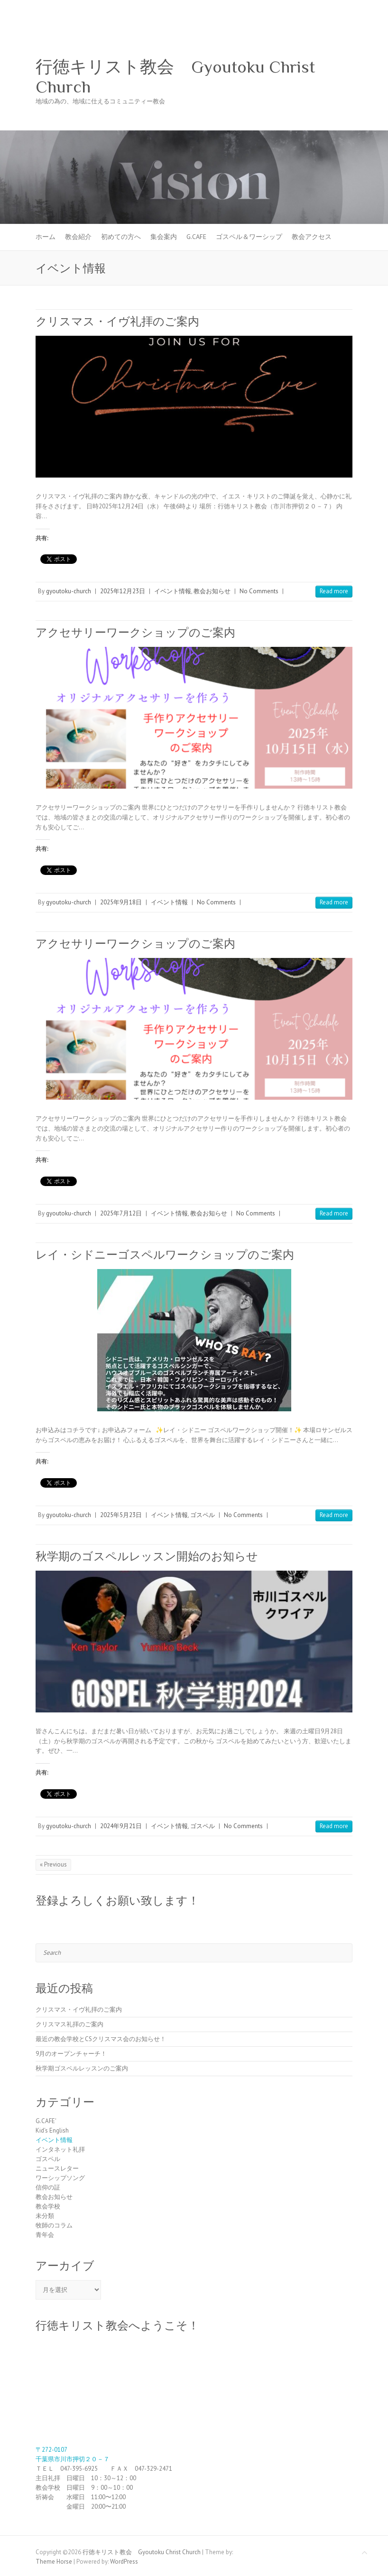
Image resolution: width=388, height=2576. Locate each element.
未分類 (45, 2216)
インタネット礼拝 (60, 2149)
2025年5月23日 (121, 1515)
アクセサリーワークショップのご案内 (135, 632)
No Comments (259, 591)
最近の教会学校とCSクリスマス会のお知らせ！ (101, 2039)
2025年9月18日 (121, 902)
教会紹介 (78, 236)
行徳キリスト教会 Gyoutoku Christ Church (175, 76)
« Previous (53, 1864)
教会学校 (48, 2206)
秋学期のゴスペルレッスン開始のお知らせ (147, 1556)
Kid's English (52, 2130)
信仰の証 (48, 2187)
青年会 (45, 2235)
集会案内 (163, 236)
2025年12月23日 (122, 591)
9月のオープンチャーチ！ (71, 2054)
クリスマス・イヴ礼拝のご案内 (117, 321)
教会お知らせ (212, 591)
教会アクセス (312, 236)
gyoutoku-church (68, 591)
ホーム (45, 236)
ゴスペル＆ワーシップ (249, 236)
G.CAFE (196, 236)
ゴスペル (202, 1515)
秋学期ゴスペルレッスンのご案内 (82, 2068)
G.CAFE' (46, 2121)
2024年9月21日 (121, 1826)
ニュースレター (57, 2168)
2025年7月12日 (121, 1213)
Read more (334, 591)
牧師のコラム (54, 2225)
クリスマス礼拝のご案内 (69, 2024)
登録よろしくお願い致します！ (117, 1900)
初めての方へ (121, 236)
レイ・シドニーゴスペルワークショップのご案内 (165, 1254)
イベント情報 (172, 591)
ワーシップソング (60, 2178)
